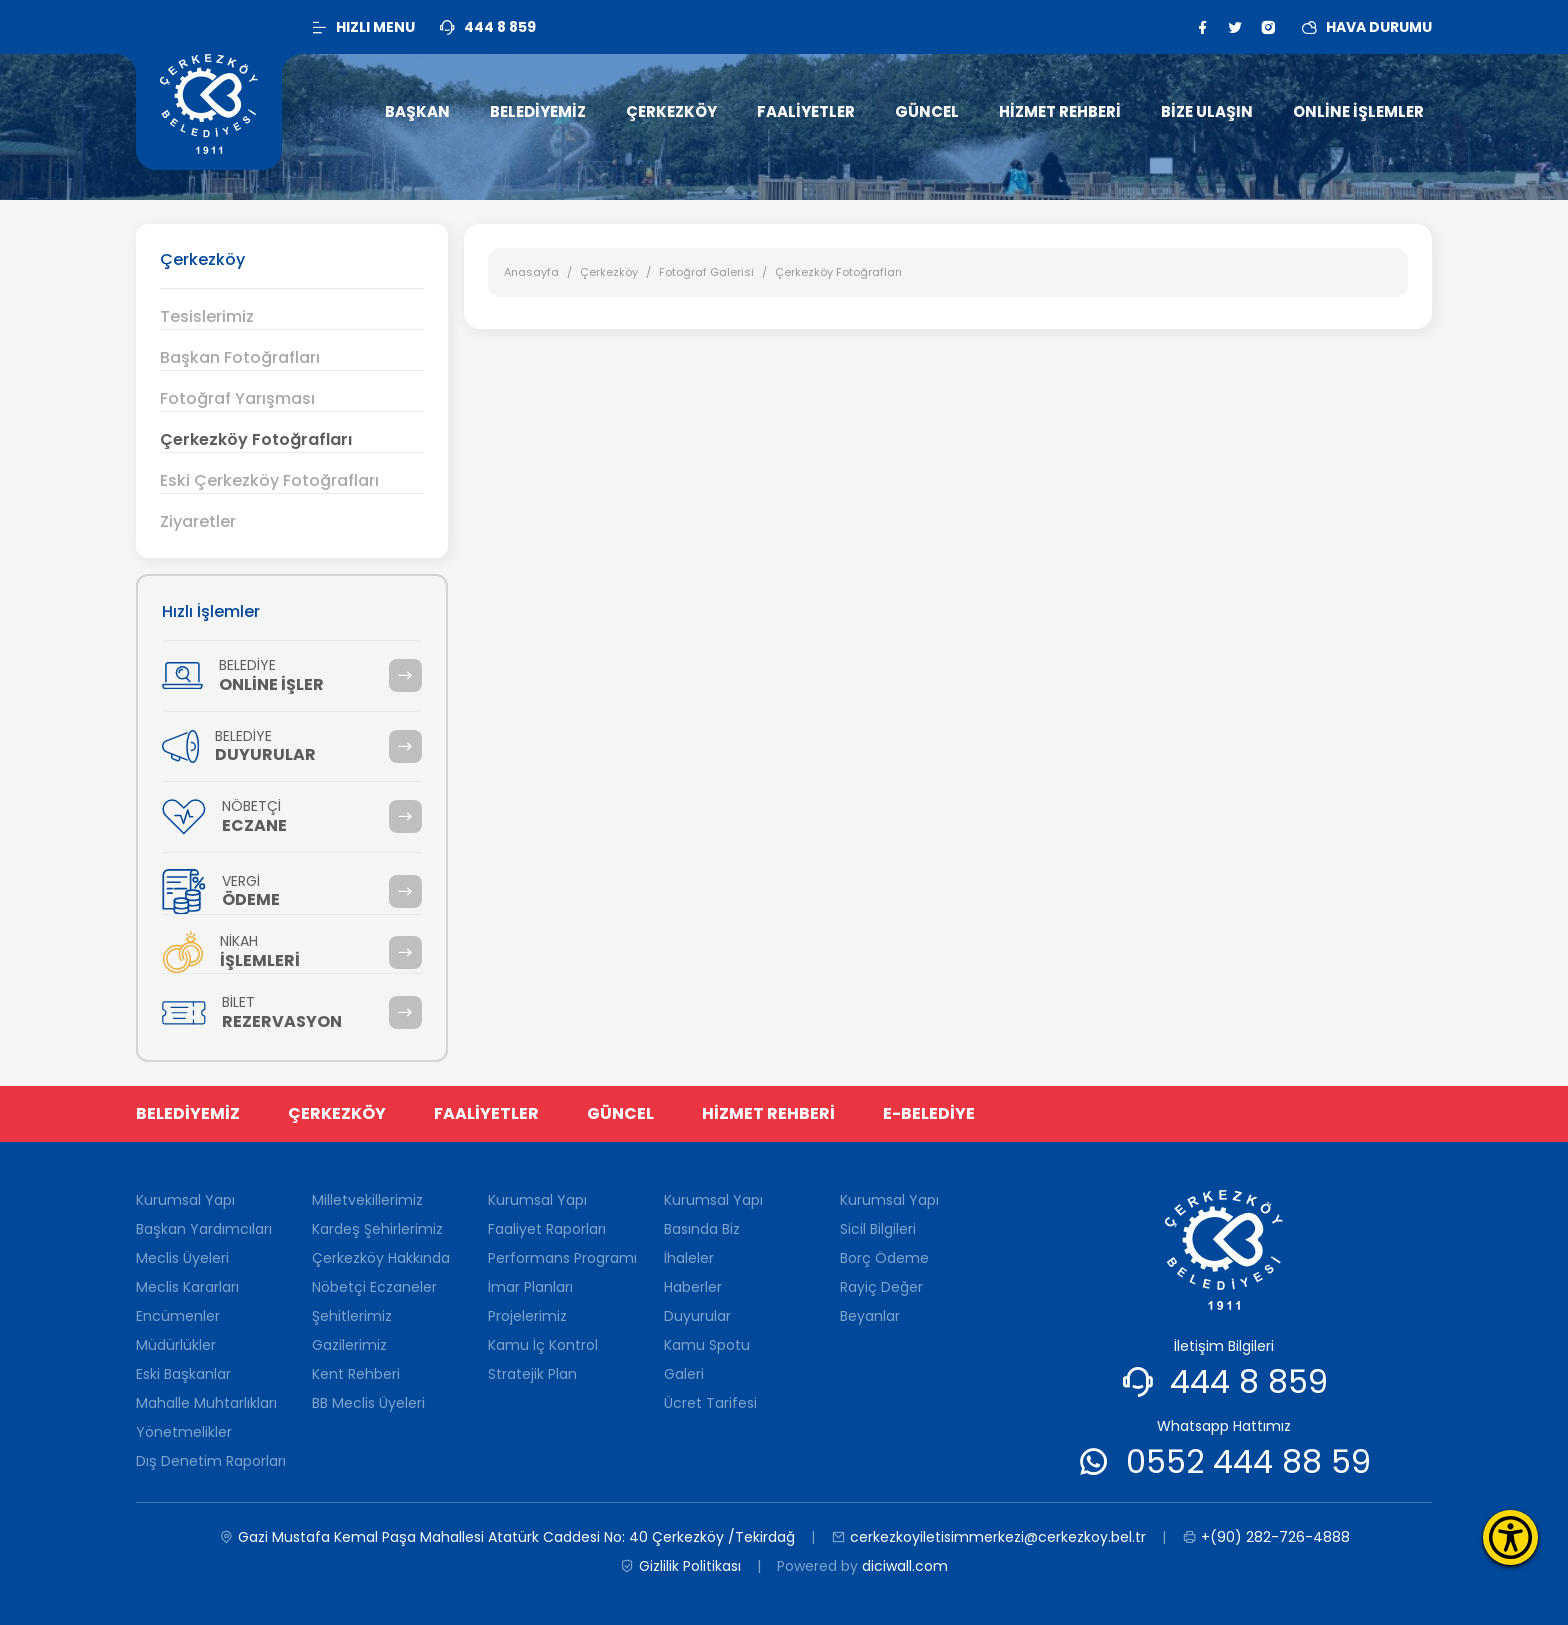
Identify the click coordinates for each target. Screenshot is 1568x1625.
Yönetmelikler (184, 1432)
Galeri (684, 1374)
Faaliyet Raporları (547, 1229)
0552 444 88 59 (1248, 1461)
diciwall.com (905, 1566)
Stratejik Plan (532, 1374)
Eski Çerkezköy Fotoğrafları (269, 480)
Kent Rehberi (356, 1374)
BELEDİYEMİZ (188, 1113)
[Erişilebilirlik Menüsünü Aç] (1510, 1537)
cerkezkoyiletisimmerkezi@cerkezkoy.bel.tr (988, 1537)
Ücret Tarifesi (710, 1403)
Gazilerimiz (349, 1345)
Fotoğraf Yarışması (237, 398)
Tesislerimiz (207, 316)
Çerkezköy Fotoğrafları (256, 439)
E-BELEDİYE (929, 1113)
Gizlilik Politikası (680, 1566)
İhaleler (689, 1258)
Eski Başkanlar (183, 1374)
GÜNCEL (620, 1113)
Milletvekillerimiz (367, 1200)
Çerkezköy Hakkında (381, 1258)
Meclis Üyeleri (182, 1258)
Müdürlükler (176, 1345)
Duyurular (697, 1316)
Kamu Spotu (707, 1345)
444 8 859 (1249, 1381)
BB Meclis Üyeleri (368, 1403)
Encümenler (178, 1316)
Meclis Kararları (187, 1287)
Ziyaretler (198, 521)
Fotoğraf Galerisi (706, 272)
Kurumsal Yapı (185, 1200)
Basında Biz (702, 1229)
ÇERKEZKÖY (337, 1113)
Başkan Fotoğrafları (240, 357)
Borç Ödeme (884, 1258)
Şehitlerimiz (352, 1316)
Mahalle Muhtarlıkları (206, 1403)
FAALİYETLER (486, 1113)
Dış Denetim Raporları (211, 1461)
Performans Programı (562, 1258)
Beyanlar (870, 1316)
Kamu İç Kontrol (543, 1345)
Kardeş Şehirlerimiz (377, 1229)
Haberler (693, 1287)
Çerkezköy (609, 272)
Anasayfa (531, 272)
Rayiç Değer (881, 1287)
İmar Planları (530, 1287)
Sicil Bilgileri (878, 1229)
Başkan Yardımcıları (204, 1229)
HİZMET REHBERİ (768, 1113)
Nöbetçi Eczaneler (374, 1287)
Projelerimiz (527, 1316)
